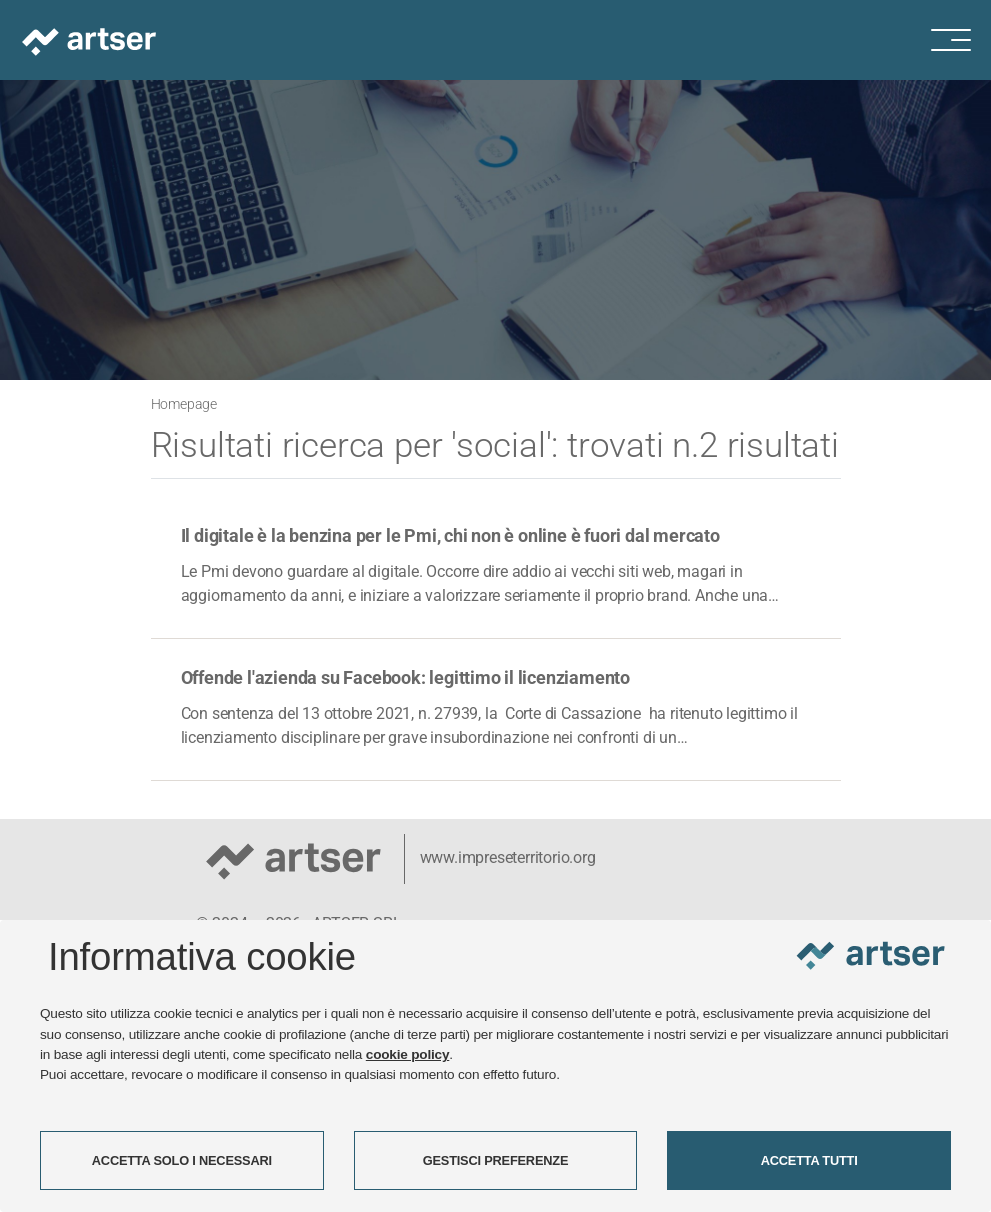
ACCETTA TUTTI (809, 1160)
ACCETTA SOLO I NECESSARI (182, 1160)
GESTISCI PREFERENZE (496, 1160)
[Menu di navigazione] (961, 40)
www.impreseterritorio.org (508, 857)
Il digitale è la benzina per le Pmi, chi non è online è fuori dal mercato (450, 535)
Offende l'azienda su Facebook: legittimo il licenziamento (406, 677)
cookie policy (408, 1054)
